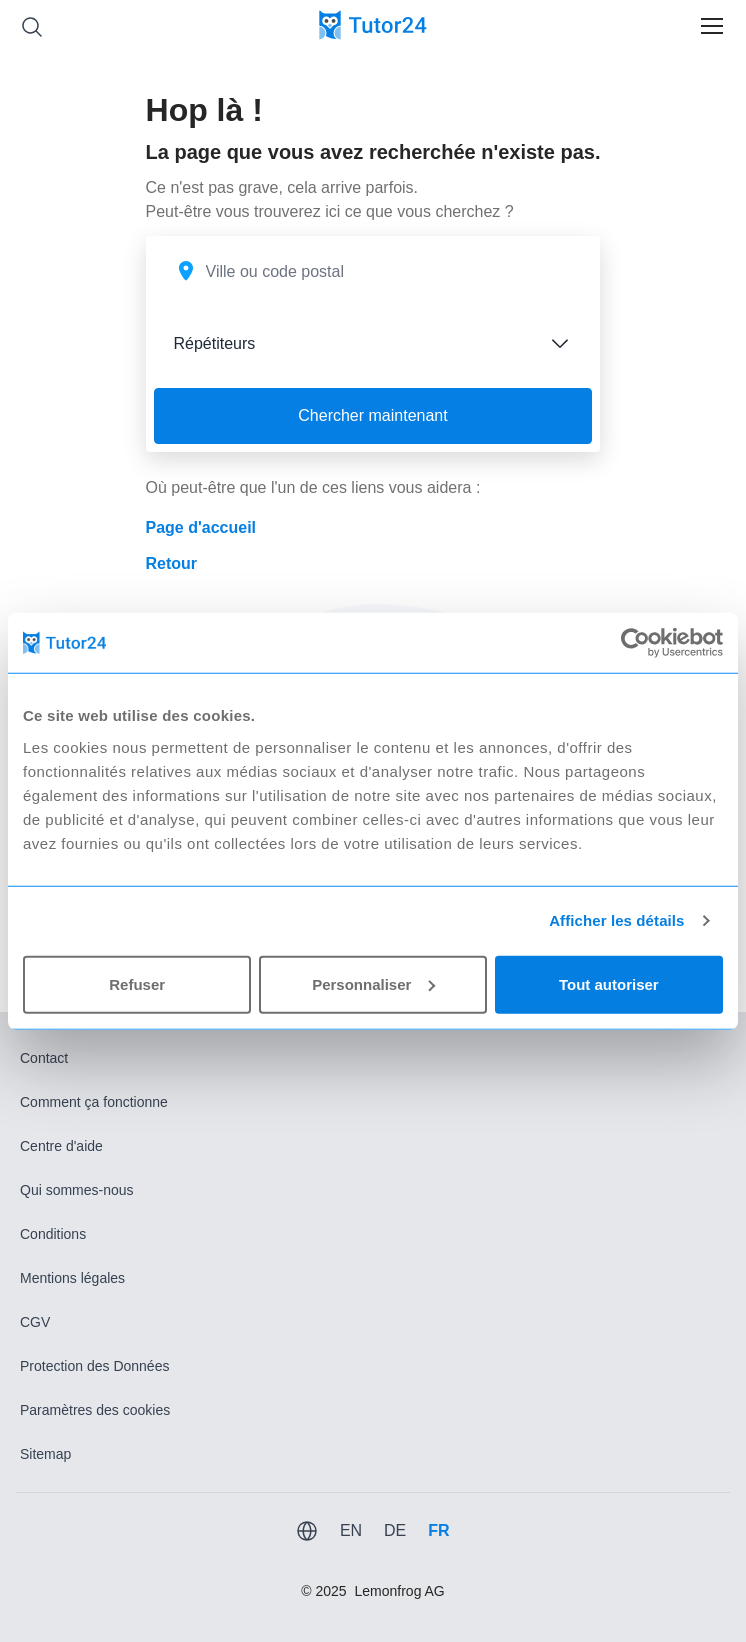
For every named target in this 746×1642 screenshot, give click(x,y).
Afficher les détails (616, 920)
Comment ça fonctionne (94, 1102)
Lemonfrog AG (399, 1591)
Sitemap (45, 1454)
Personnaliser (373, 983)
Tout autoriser (609, 983)
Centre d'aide (61, 1146)
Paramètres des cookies (95, 1410)
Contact (44, 1058)
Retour (172, 563)
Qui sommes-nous (77, 1190)
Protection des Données (94, 1366)
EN (351, 1530)
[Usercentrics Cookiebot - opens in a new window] (635, 643)
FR (438, 1530)
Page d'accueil (201, 527)
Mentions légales (72, 1278)
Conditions (53, 1234)
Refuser (137, 983)
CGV (35, 1322)
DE (395, 1530)
